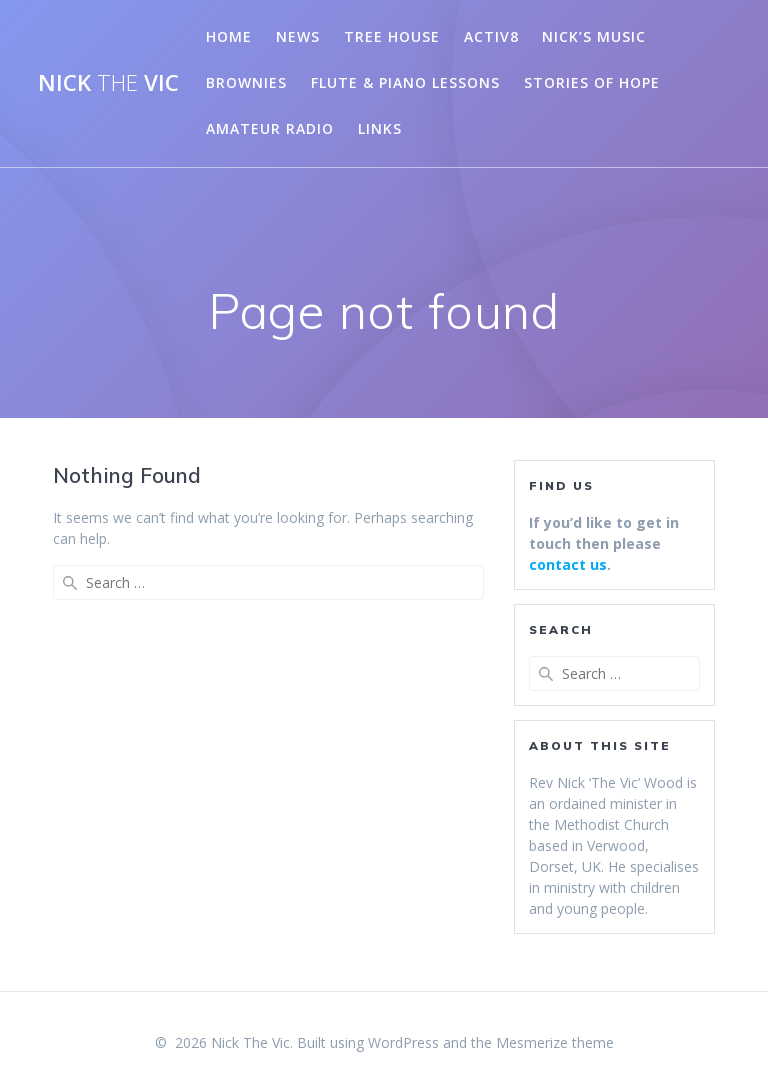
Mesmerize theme (555, 1042)
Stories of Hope (592, 82)
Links (380, 128)
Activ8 (491, 36)
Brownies (246, 82)
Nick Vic (108, 83)
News (298, 36)
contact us (568, 564)
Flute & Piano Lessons (405, 82)
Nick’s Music (594, 36)
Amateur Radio (270, 128)
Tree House (392, 36)
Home (229, 36)
